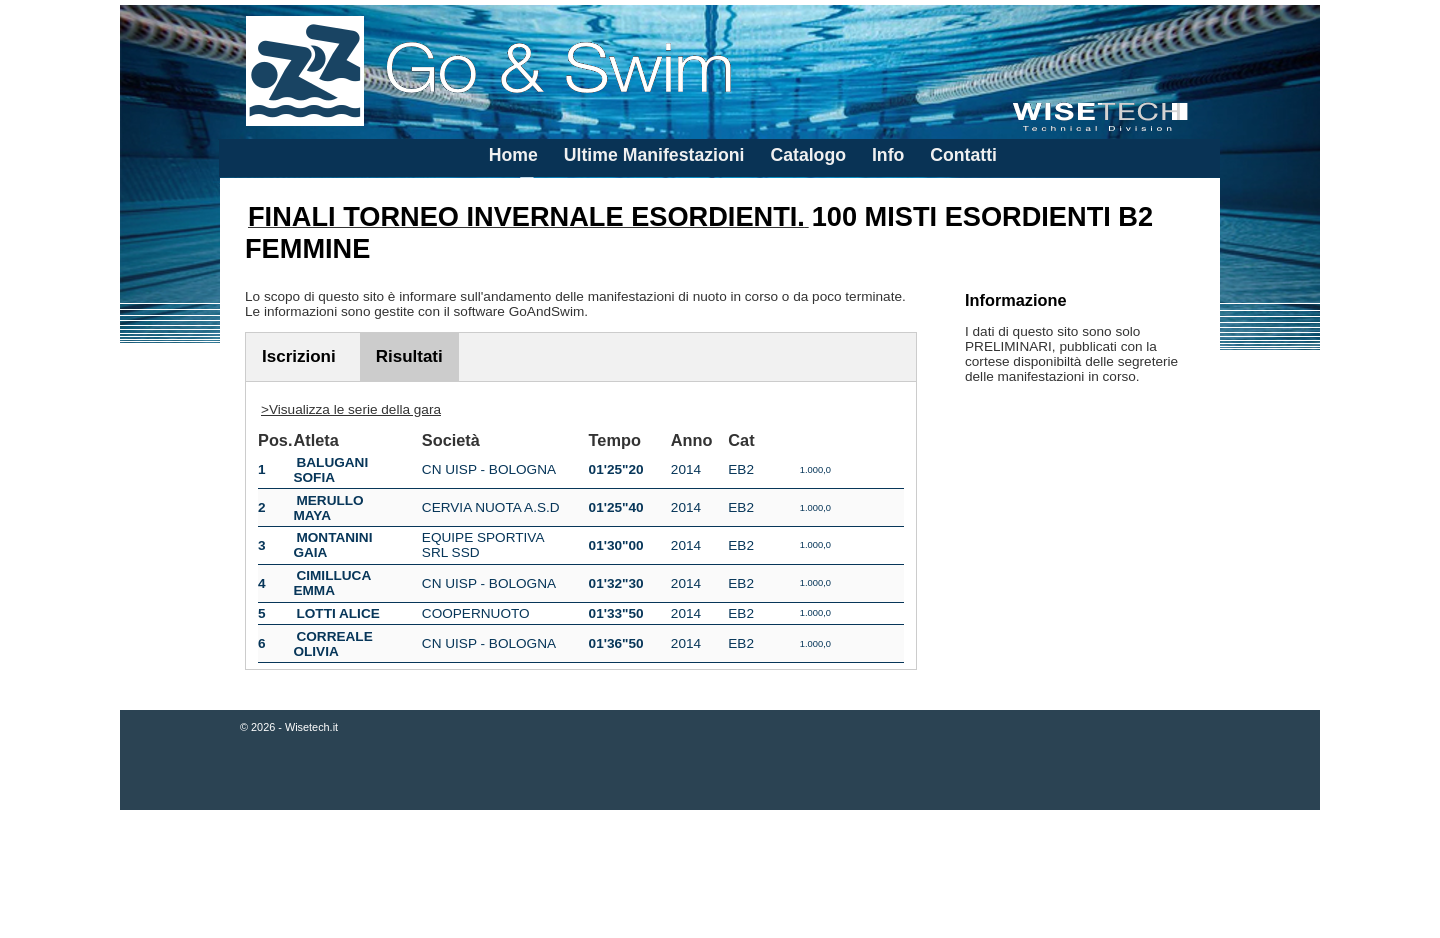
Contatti (963, 155)
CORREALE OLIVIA (332, 644)
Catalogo (808, 155)
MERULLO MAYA (328, 508)
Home (513, 155)
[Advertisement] (720, 876)
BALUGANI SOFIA (330, 470)
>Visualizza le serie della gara (351, 409)
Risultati (409, 356)
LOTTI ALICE (337, 613)
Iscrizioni (299, 356)
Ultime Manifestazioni (654, 155)
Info (888, 155)
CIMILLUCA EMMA (331, 583)
